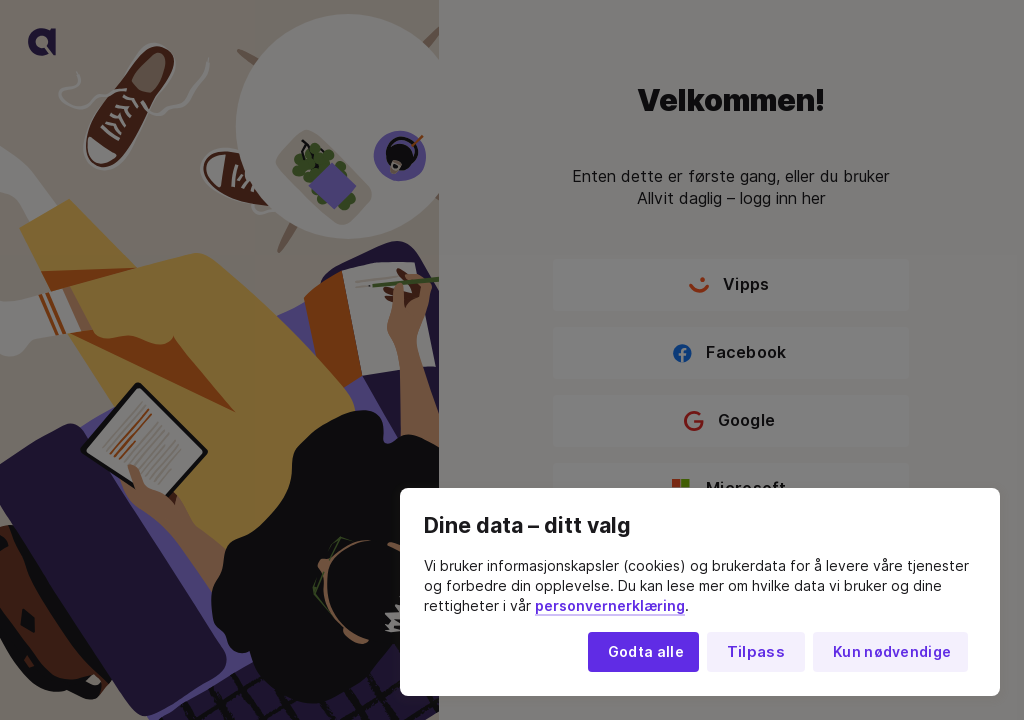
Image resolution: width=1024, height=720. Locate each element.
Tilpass (756, 652)
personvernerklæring (610, 606)
